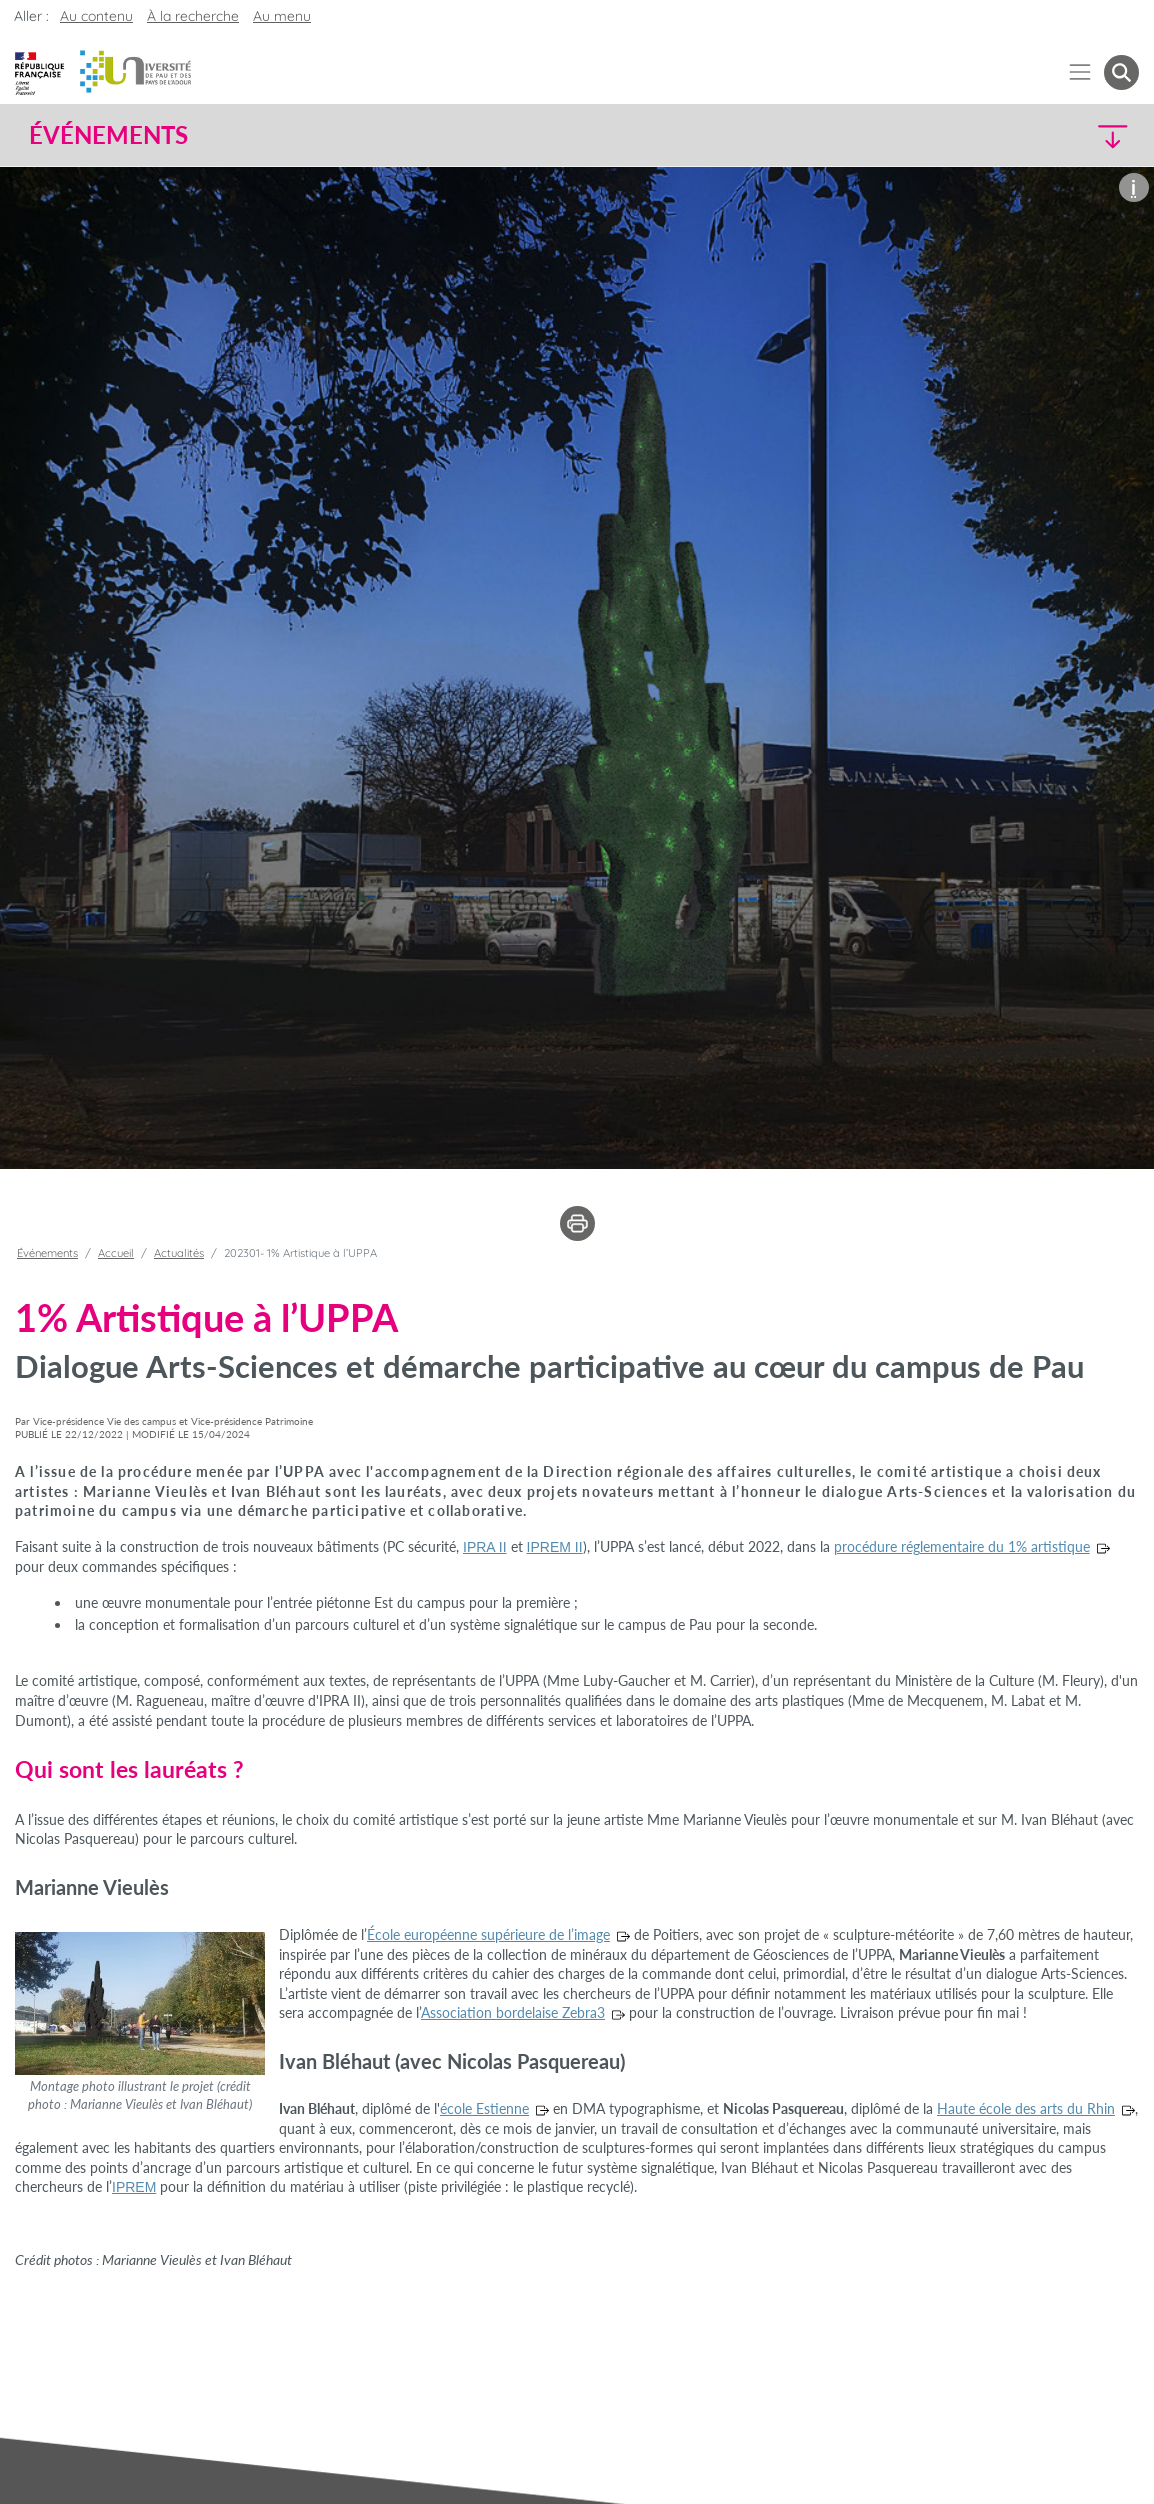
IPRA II (485, 1547)
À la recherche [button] (193, 16)
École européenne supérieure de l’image (488, 1934)
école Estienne (484, 2108)
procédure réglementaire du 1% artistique (962, 1546)
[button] (1003, 135)
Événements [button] (108, 135)
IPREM (134, 2187)
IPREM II (555, 1547)
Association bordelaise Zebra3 (513, 2012)
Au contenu (96, 16)
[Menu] (1080, 72)
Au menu (282, 16)
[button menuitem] (1121, 72)
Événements (47, 1253)
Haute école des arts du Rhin (1026, 2108)
